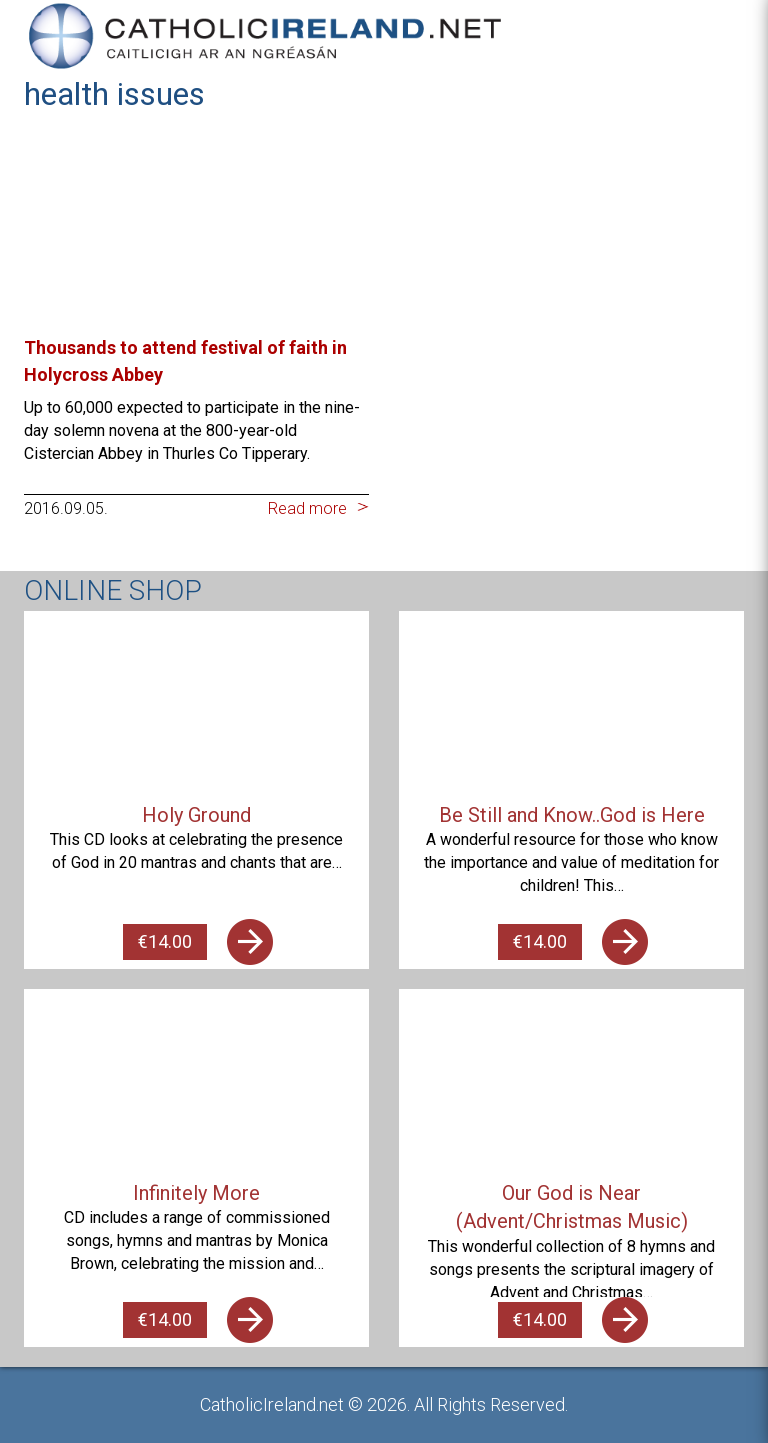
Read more (307, 508)
